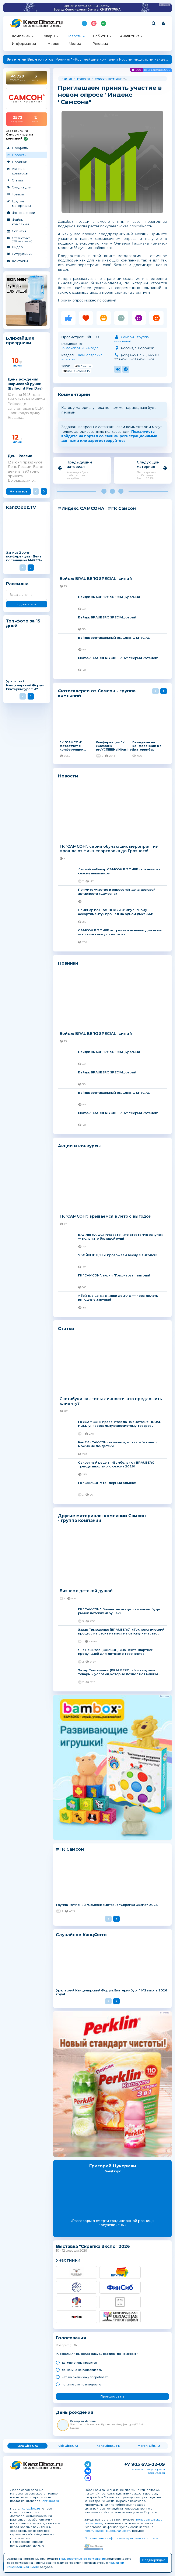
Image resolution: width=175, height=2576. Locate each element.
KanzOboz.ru (50, 2501)
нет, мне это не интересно (81, 2384)
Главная (66, 78)
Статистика (26, 239)
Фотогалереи (23, 213)
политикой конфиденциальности (108, 2530)
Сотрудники (22, 254)
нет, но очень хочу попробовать (85, 2377)
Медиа (75, 44)
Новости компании (108, 78)
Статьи (17, 180)
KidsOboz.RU (68, 2446)
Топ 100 (94, 23)
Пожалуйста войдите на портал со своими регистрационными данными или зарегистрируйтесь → (109, 436)
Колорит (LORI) (67, 2345)
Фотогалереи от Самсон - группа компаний (97, 693)
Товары (48, 36)
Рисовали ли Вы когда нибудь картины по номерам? (97, 2353)
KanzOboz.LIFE (108, 2446)
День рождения (74, 2412)
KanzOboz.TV (21, 507)
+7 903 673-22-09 (144, 2464)
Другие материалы (21, 203)
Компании (21, 36)
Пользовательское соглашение (82, 2558)
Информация (24, 44)
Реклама (100, 44)
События (101, 36)
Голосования (71, 2337)
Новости (74, 36)
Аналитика (130, 36)
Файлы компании (20, 222)
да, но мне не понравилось (82, 2369)
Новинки (19, 162)
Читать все (18, 491)
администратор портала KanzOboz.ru (148, 2471)
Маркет (54, 44)
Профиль (20, 148)
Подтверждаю (153, 2560)
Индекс (103, 23)
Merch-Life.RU (149, 2446)
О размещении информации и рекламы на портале (121, 2538)
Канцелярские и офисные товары (42, 26)
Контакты (20, 261)
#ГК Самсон (83, 366)
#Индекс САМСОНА (76, 370)
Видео (17, 247)
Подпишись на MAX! (84, 23)
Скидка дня (22, 187)
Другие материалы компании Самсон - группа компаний (102, 1518)
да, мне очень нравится (79, 2362)
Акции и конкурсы (20, 171)
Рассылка (17, 583)
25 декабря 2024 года (79, 348)
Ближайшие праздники (20, 340)
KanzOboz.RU (27, 2446)
